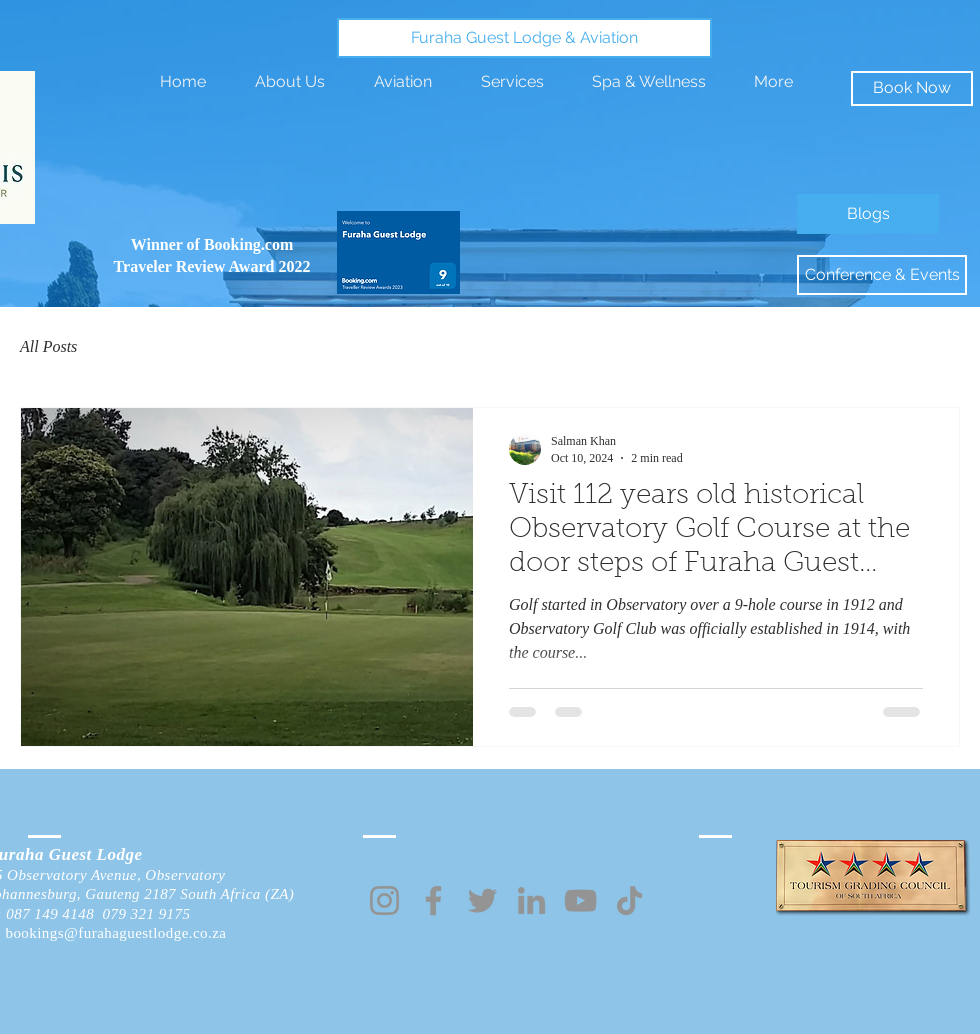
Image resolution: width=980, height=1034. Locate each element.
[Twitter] (482, 900)
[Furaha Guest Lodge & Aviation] (524, 38)
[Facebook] (433, 900)
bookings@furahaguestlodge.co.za (115, 933)
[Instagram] (384, 900)
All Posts (48, 346)
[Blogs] (868, 214)
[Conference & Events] (882, 275)
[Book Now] (912, 88)
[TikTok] (629, 900)
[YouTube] (580, 900)
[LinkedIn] (531, 900)
